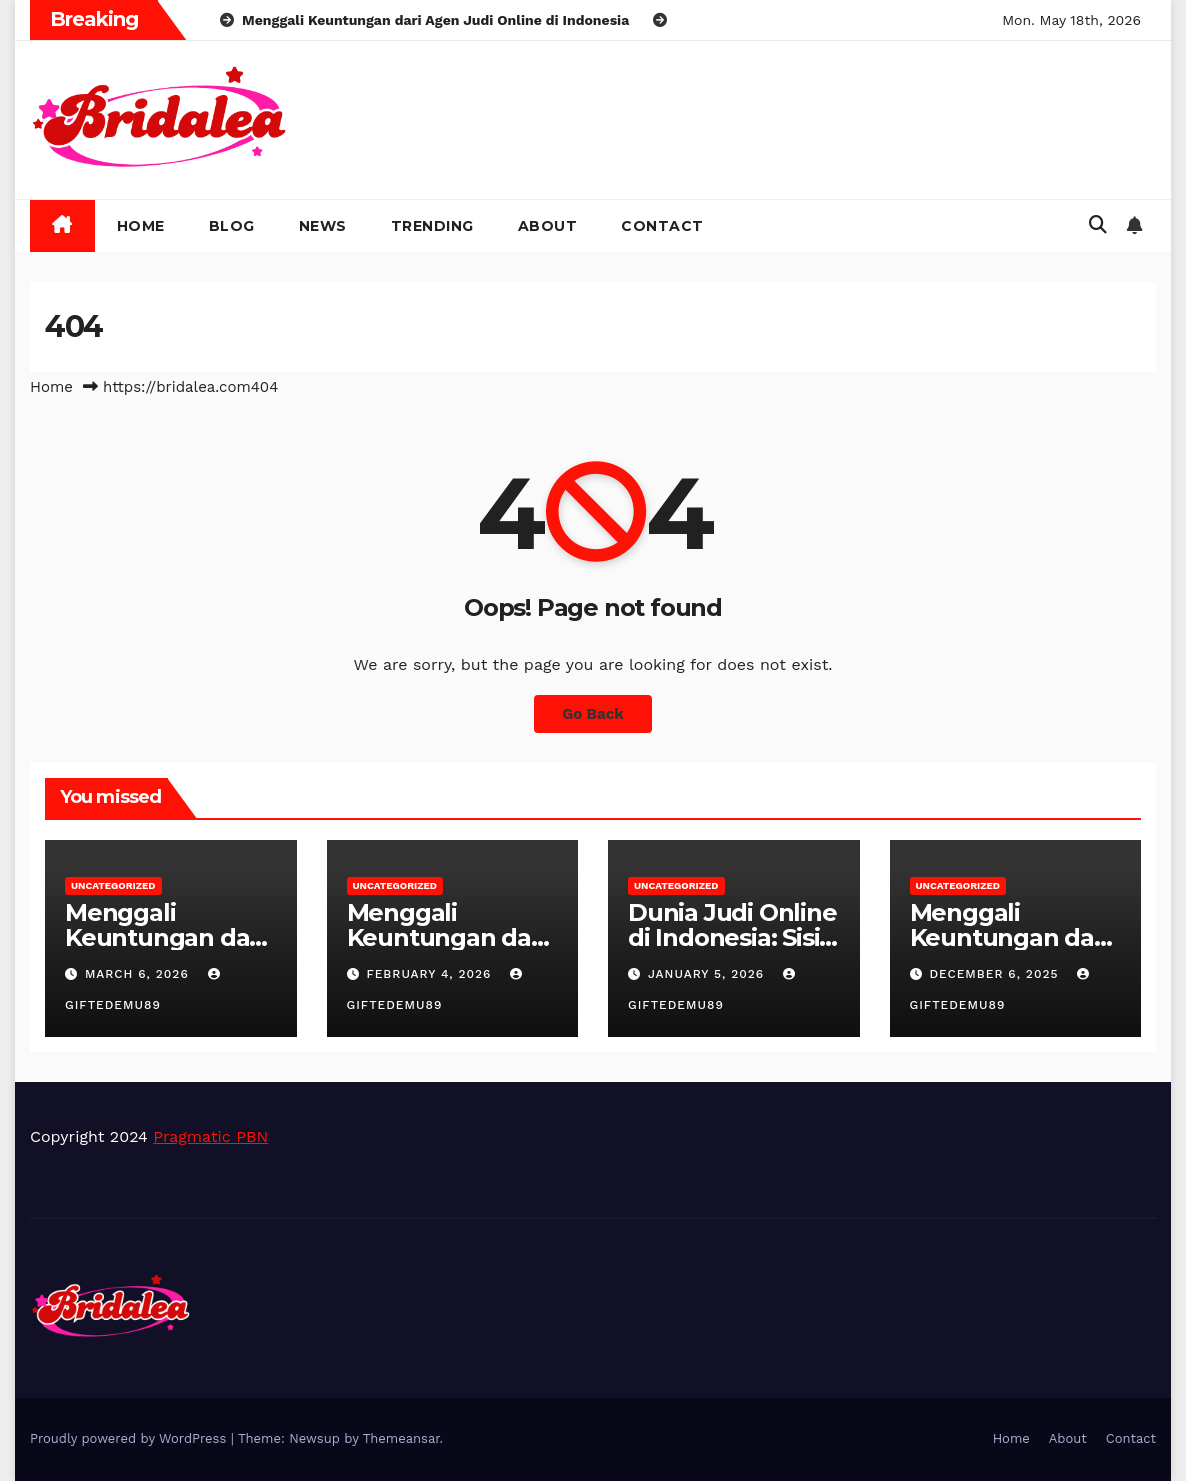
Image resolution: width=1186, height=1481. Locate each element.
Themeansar (401, 1438)
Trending (432, 226)
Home (141, 226)
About (548, 226)
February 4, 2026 (431, 974)
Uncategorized (113, 885)
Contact (662, 226)
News (323, 226)
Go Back (593, 714)
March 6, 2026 (139, 974)
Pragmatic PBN (210, 1136)
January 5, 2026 (708, 974)
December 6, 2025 (996, 974)
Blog (232, 226)
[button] (1098, 224)
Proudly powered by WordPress (130, 1438)
